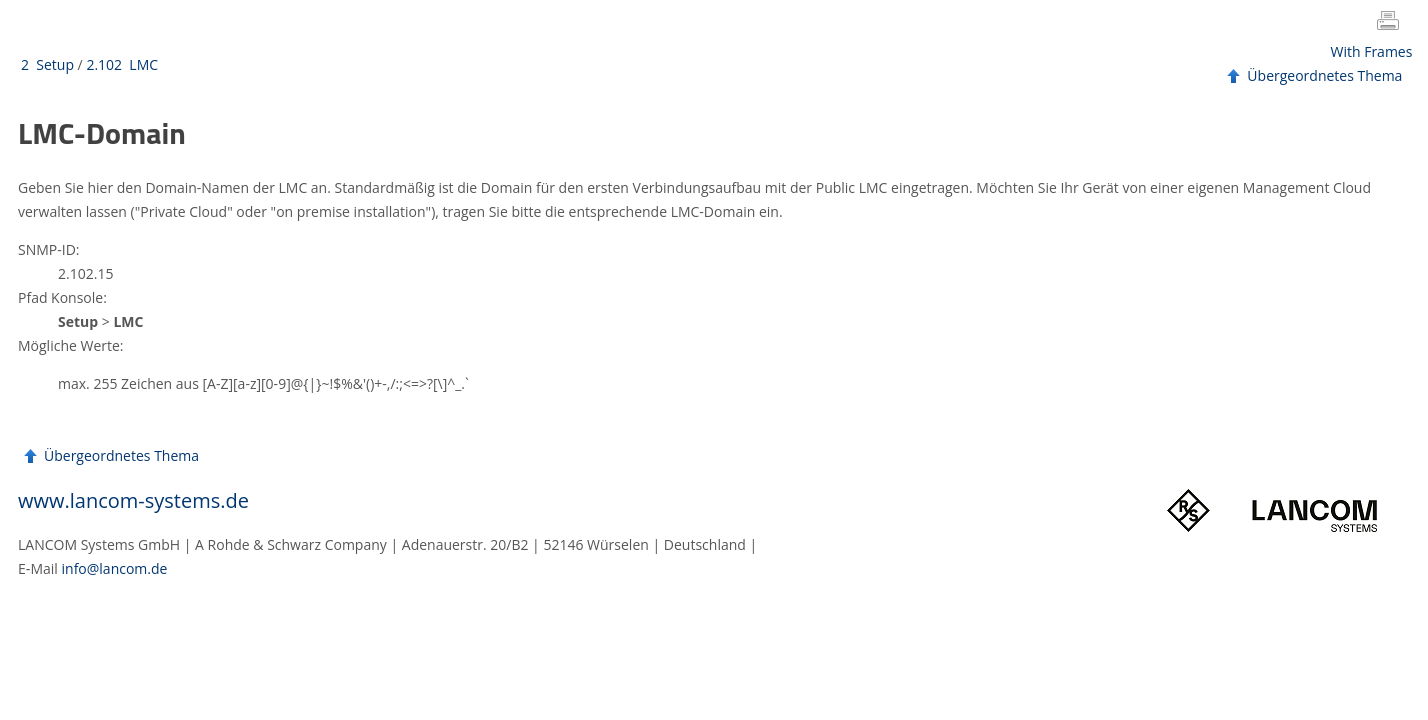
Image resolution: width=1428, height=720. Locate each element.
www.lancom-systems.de (133, 500)
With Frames (1372, 51)
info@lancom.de (115, 568)
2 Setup (47, 64)
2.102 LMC (122, 64)
